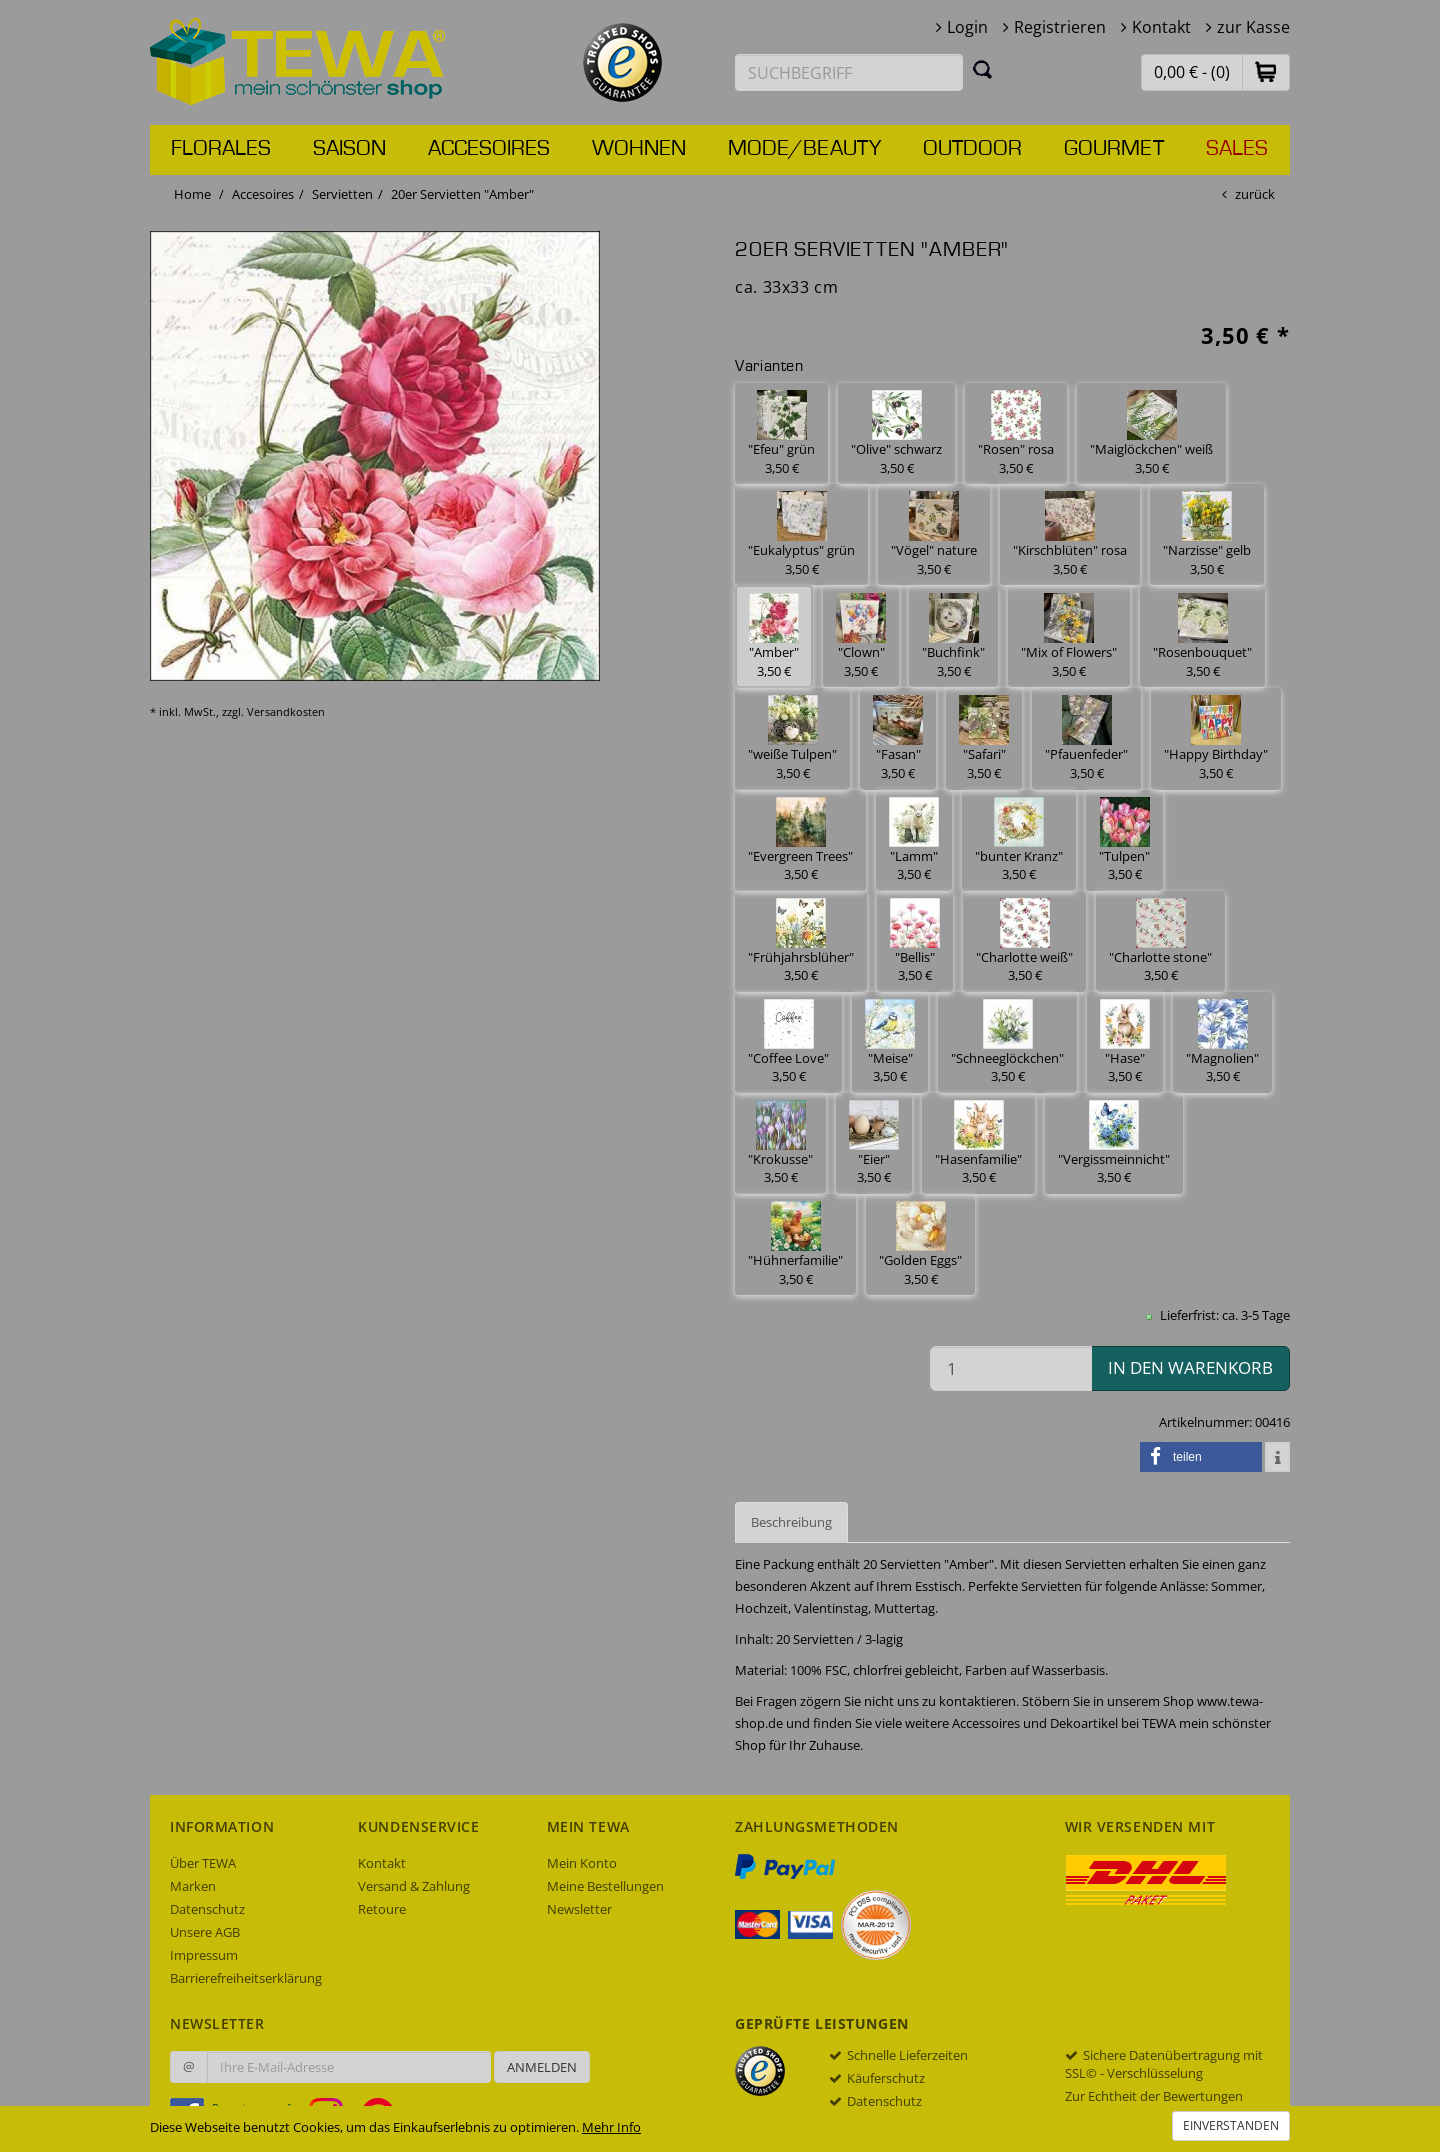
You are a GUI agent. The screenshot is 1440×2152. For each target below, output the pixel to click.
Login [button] (967, 27)
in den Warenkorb (1190, 1367)
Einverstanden (1231, 2125)
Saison (349, 149)
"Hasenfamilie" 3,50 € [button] (978, 1143)
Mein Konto (582, 1863)
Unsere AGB (205, 1932)
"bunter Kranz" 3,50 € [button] (1019, 840)
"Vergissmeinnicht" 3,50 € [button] (1114, 1143)
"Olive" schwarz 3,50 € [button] (896, 433)
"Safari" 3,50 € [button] (984, 738)
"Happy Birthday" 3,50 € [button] (1216, 738)
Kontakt (1161, 27)
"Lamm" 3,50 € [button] (914, 840)
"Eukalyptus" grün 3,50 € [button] (801, 534)
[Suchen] (983, 69)
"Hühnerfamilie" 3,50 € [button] (795, 1244)
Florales (221, 149)
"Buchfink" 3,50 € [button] (953, 636)
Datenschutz (207, 1909)
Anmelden (542, 2067)
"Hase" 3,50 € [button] (1125, 1042)
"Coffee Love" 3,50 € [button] (788, 1042)
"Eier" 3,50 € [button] (874, 1143)
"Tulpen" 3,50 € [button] (1124, 840)
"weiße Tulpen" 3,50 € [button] (792, 738)
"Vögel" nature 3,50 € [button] (934, 534)
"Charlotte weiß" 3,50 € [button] (1024, 941)
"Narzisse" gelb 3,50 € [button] (1207, 534)
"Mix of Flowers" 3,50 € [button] (1069, 636)
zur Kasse (1253, 27)
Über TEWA (203, 1863)
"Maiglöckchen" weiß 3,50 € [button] (1151, 433)
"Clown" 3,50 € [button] (861, 636)
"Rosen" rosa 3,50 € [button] (1016, 433)
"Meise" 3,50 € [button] (890, 1042)
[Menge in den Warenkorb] (1011, 1368)
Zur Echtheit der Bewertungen (1154, 2096)
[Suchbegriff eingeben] (849, 72)
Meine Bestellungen (605, 1886)
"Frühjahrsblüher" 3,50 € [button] (801, 941)
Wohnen (639, 149)
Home (192, 194)
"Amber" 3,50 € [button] (774, 636)
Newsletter (579, 1909)
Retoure (382, 1909)
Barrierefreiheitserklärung (246, 1978)
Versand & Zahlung (414, 1886)
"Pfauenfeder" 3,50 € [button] (1086, 738)
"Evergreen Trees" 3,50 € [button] (800, 840)
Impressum (204, 1955)
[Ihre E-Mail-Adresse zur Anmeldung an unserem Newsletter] (349, 2067)
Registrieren (1060, 27)
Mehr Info (611, 2127)
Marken (193, 1886)
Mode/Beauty (804, 149)
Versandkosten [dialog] (286, 711)
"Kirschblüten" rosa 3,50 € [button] (1070, 534)
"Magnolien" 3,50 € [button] (1222, 1042)
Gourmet (1114, 149)
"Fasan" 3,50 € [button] (898, 738)
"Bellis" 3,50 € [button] (915, 941)
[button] (1266, 71)
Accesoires (489, 149)
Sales (1237, 149)
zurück (1255, 194)
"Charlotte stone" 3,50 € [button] (1160, 941)
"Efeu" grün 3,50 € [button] (781, 433)
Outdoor (972, 149)
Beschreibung (791, 1522)
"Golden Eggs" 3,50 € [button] (920, 1244)
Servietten (342, 194)
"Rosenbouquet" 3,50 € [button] (1202, 636)
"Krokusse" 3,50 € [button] (780, 1143)
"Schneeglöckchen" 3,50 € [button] (1007, 1042)
